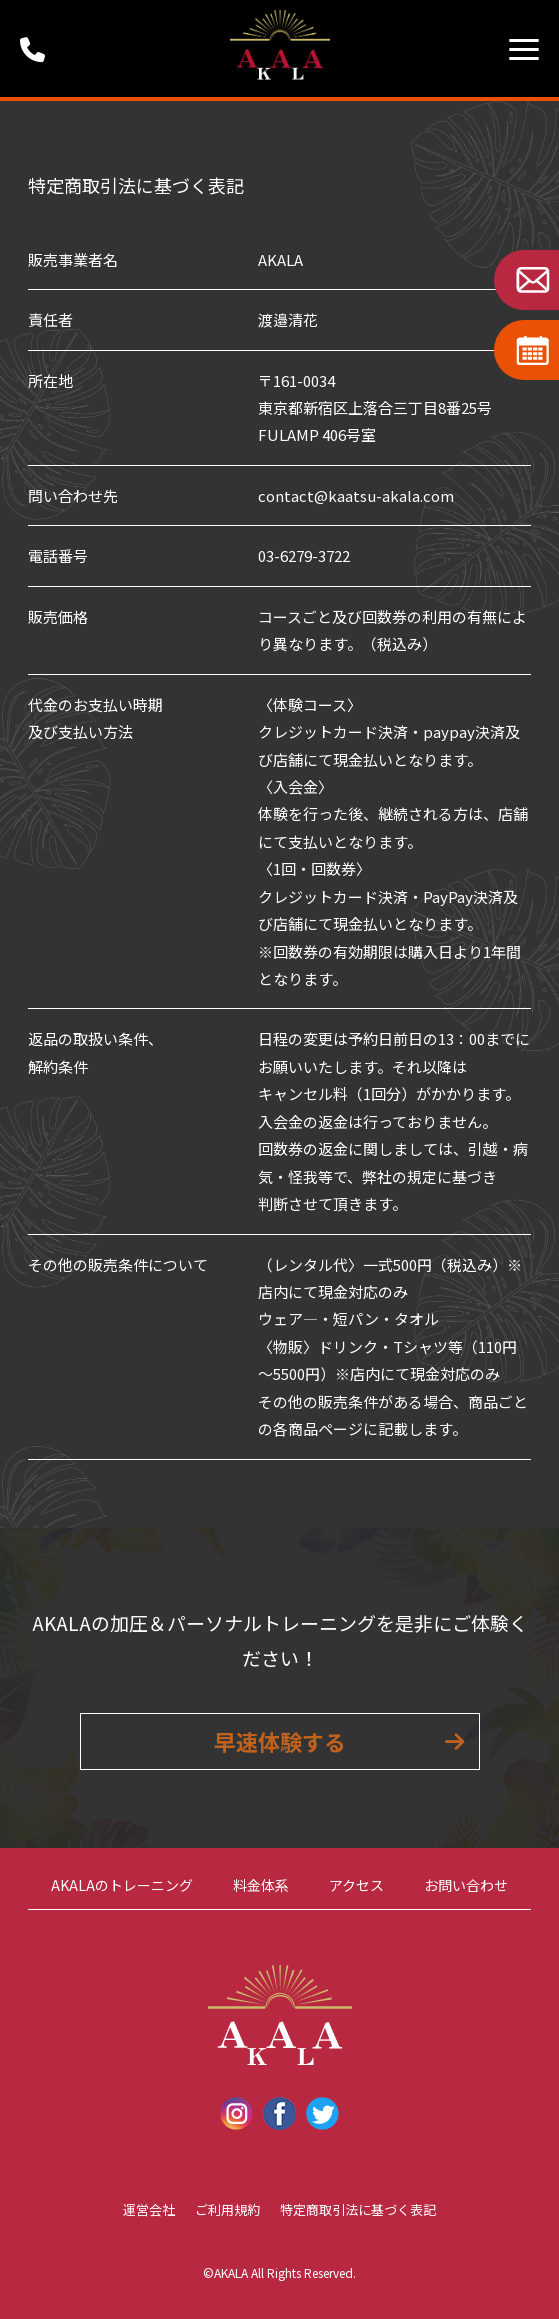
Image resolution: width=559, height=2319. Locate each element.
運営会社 (149, 2209)
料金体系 (261, 1885)
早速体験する (280, 1741)
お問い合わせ (466, 1885)
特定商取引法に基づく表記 (358, 2209)
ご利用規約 (227, 2209)
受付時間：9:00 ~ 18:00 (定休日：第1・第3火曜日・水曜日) (40, 48)
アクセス (356, 1885)
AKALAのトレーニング (122, 1885)
